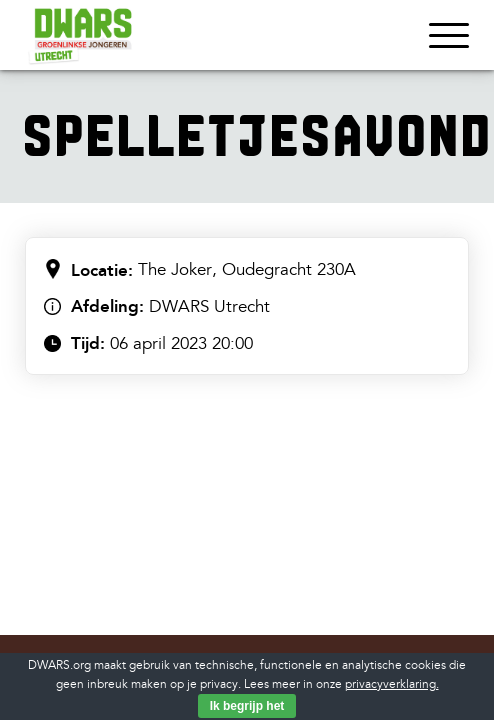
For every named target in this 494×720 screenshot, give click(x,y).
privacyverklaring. (392, 684)
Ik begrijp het (247, 706)
